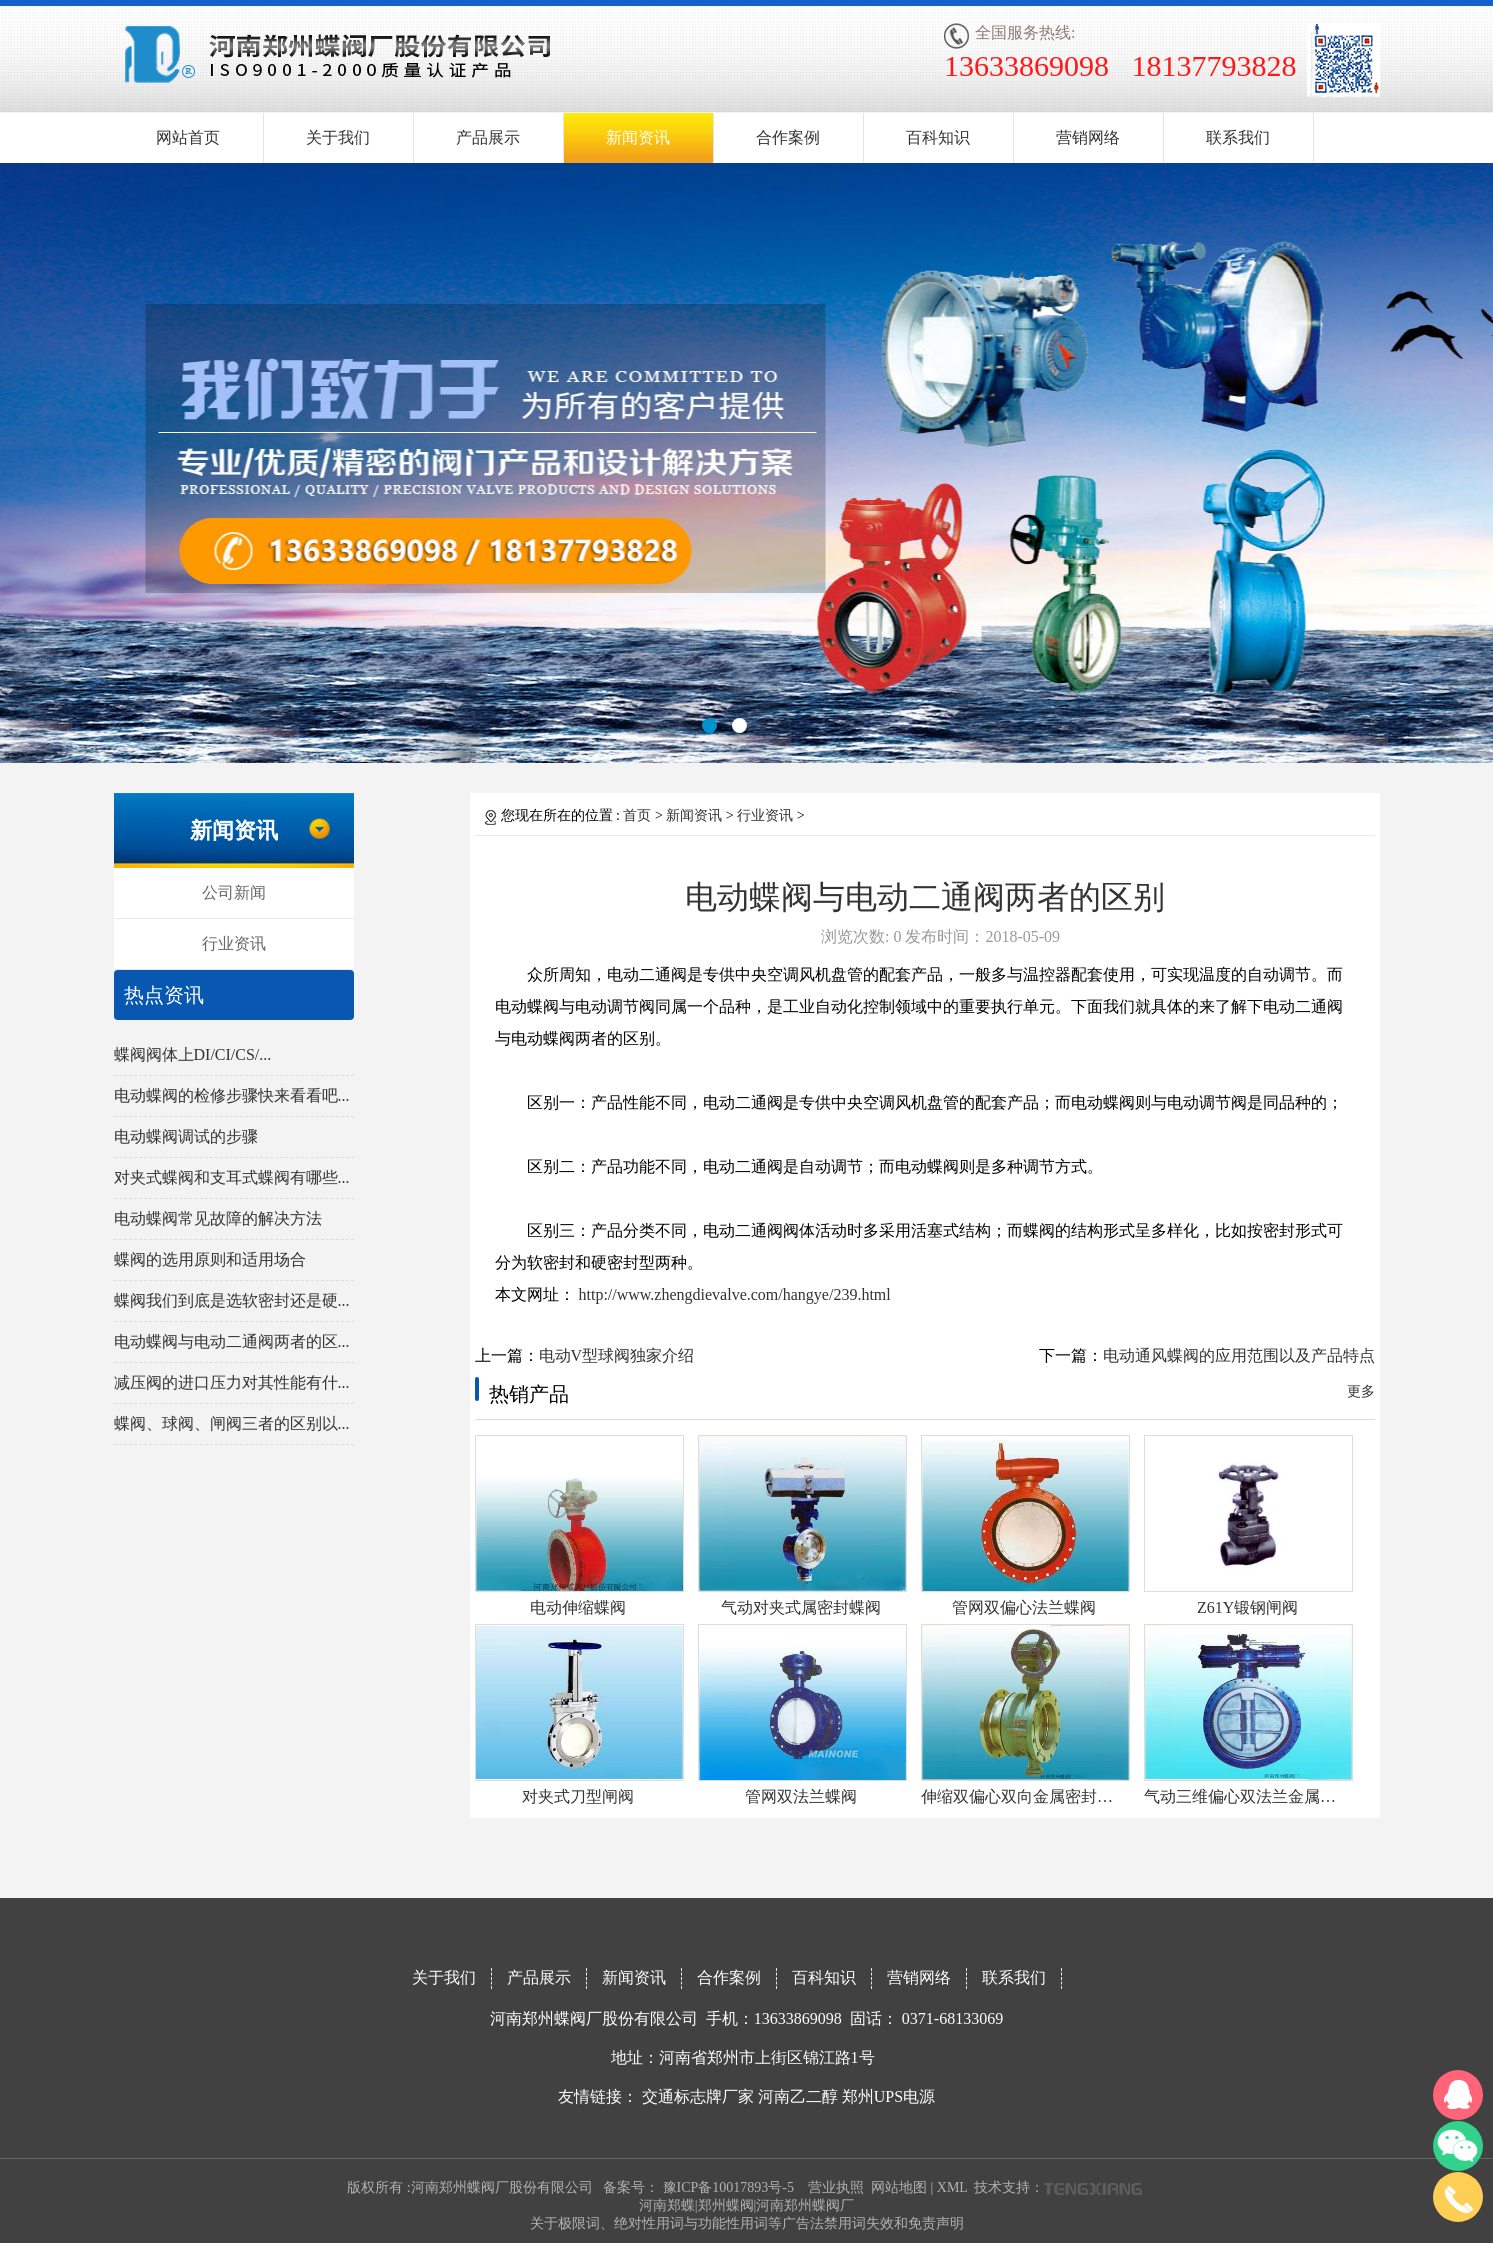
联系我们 (1238, 137)
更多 (1361, 1391)
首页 (637, 815)
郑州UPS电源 (888, 2096)
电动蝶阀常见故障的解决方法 (218, 1218)
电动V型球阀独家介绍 (617, 1355)
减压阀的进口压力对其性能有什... (232, 1382)
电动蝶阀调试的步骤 (186, 1136)
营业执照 (836, 2187)
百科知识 (938, 137)
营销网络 (1088, 137)
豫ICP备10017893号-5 (728, 2187)
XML (952, 2187)
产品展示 (488, 137)
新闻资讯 (638, 137)
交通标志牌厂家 (698, 2096)
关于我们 (338, 137)
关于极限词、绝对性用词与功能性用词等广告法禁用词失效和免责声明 (747, 2223)
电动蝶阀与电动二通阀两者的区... (232, 1341)
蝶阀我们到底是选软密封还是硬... (232, 1300)
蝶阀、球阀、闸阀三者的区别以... (232, 1423)
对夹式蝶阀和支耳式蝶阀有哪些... (232, 1177)
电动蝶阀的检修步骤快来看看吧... (232, 1095)
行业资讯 (234, 943)
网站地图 (899, 2187)
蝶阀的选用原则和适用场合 (210, 1259)
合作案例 (788, 137)
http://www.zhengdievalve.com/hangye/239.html (733, 1294)
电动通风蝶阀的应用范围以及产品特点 (1239, 1355)
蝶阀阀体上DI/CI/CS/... (193, 1054)
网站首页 (188, 137)
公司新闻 (234, 892)
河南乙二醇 (798, 2096)
